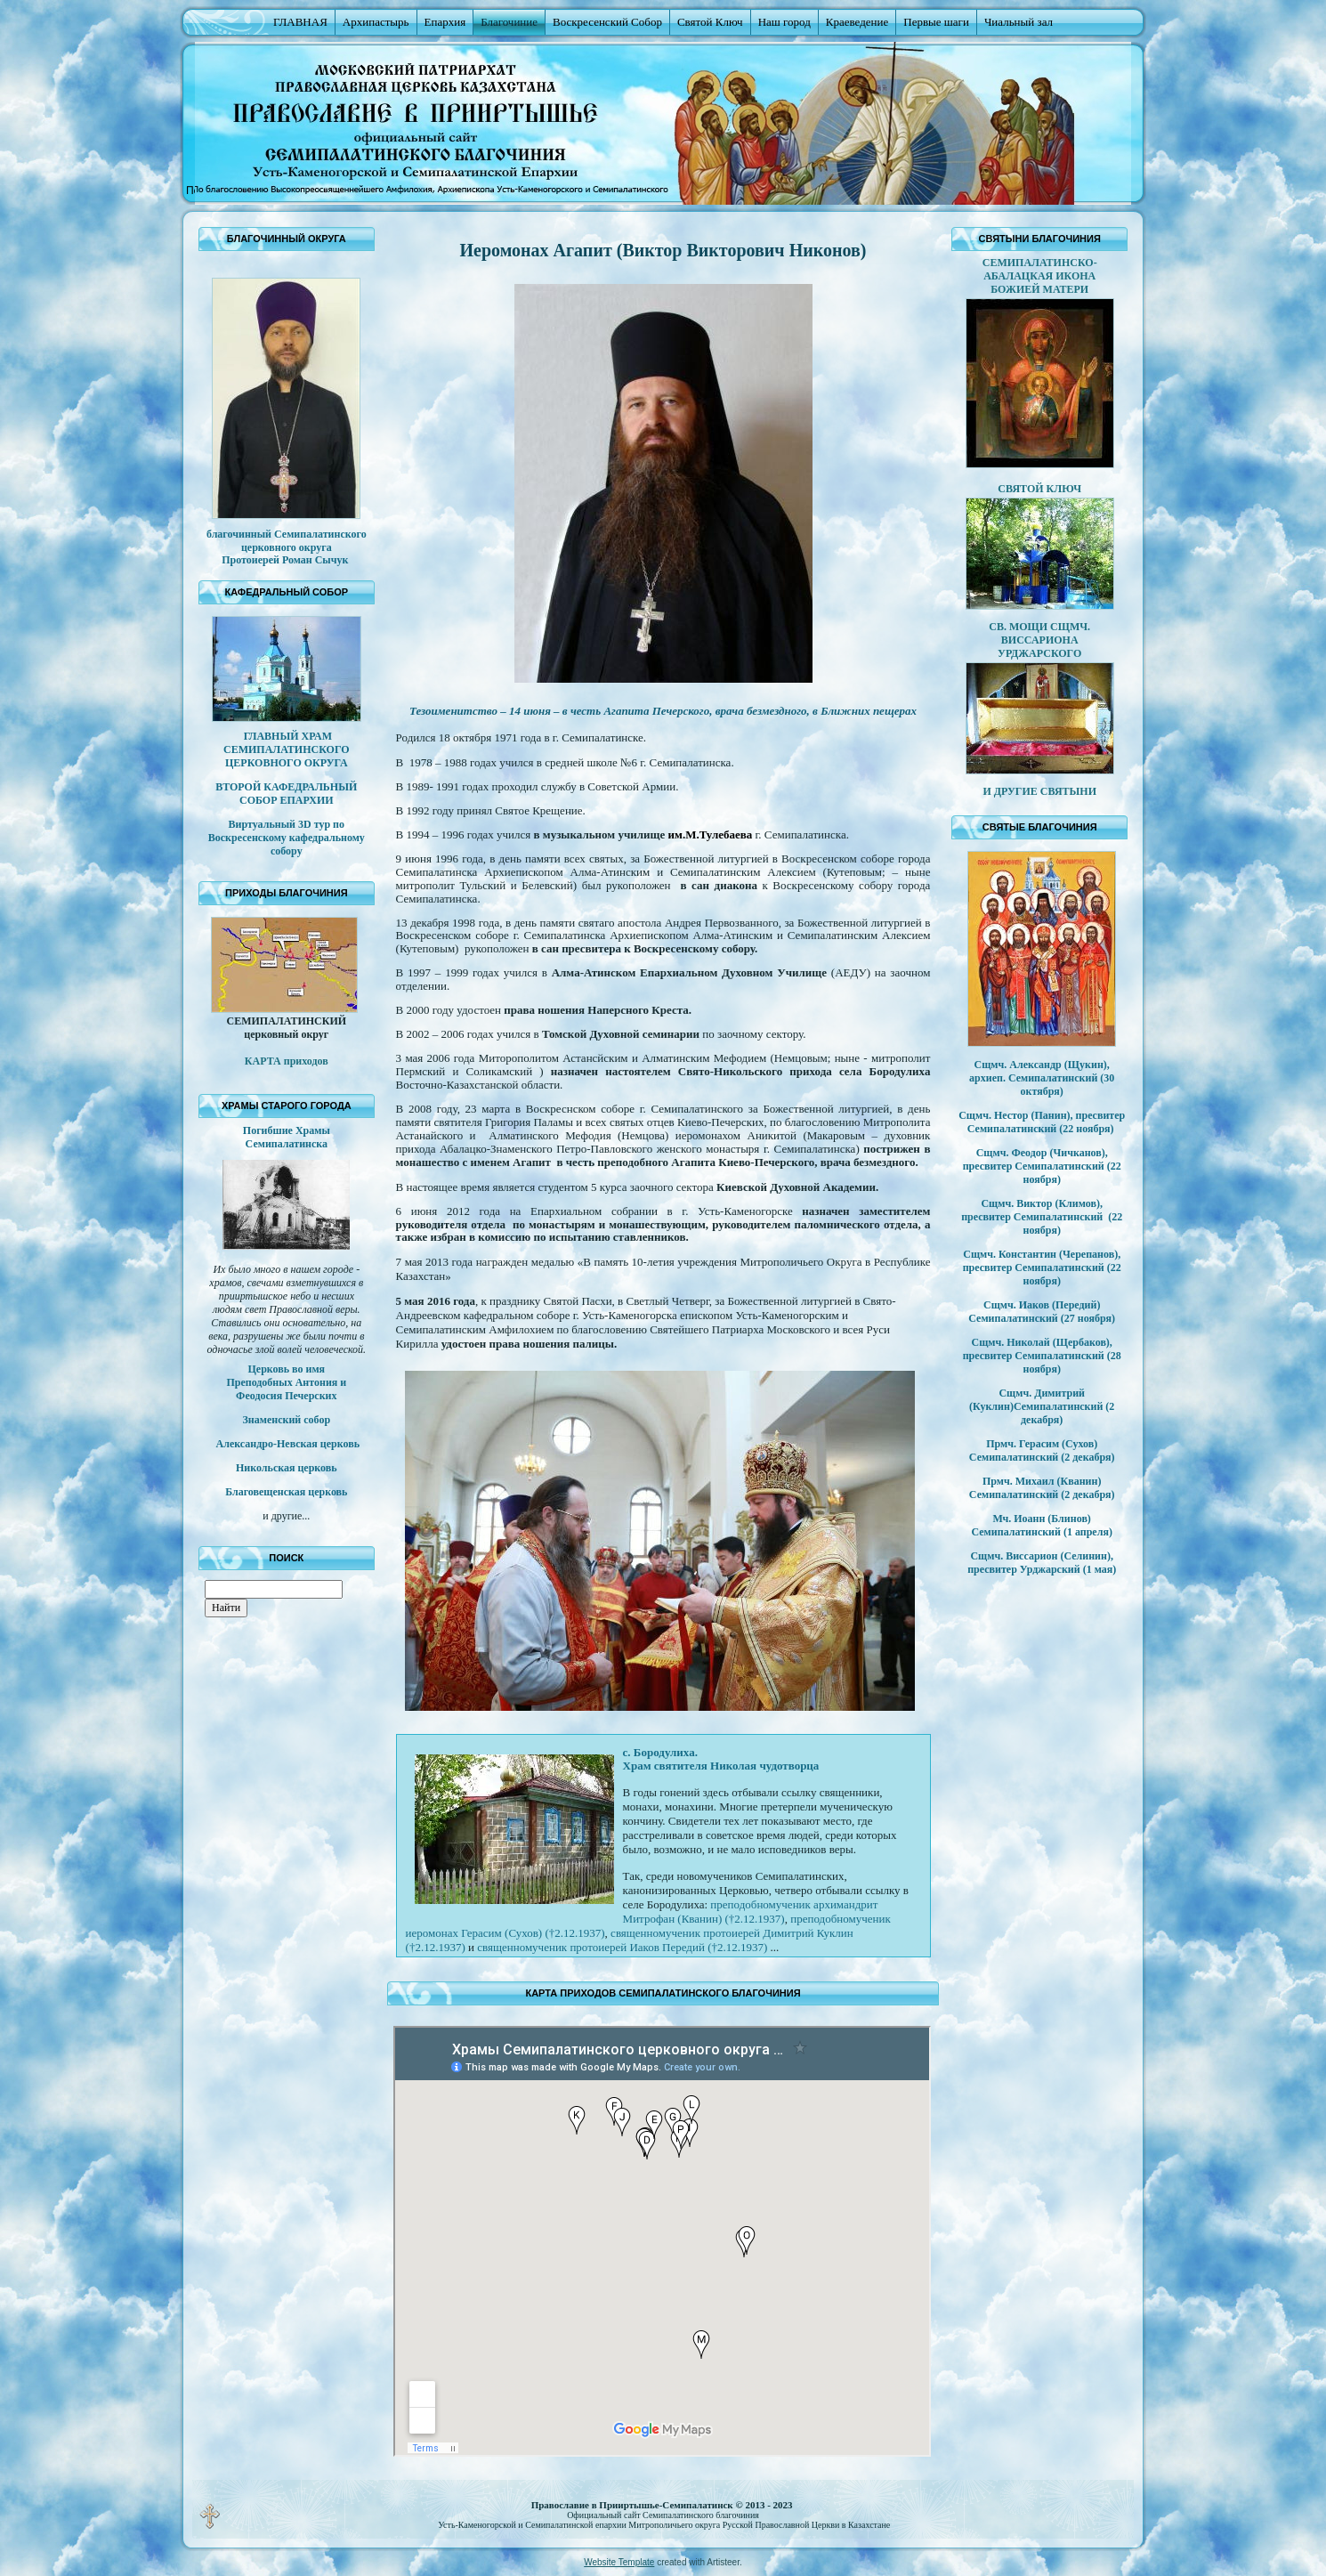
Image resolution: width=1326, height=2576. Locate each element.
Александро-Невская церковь (287, 1444)
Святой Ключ (710, 21)
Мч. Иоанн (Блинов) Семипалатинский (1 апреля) (1041, 1525)
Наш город (784, 21)
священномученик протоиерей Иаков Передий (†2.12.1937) (622, 1947)
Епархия (445, 21)
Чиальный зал (1018, 21)
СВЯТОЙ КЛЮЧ (1039, 488)
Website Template (619, 2562)
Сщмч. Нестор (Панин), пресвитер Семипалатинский (1041, 1122)
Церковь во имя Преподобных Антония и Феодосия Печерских (286, 1382)
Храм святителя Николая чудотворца (721, 1765)
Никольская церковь (286, 1468)
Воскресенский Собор (607, 21)
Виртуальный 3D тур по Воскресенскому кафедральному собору (286, 837)
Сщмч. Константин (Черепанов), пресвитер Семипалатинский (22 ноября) (1042, 1267)
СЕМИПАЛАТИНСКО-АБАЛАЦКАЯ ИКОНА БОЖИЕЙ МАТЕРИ (1039, 276)
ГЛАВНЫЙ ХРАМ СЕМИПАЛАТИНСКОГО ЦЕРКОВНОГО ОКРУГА (286, 749)
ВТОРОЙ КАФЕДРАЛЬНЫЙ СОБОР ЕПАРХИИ (286, 793)
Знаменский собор (287, 1420)
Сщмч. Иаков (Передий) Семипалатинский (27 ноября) (1041, 1311)
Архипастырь (376, 21)
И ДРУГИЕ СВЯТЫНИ (1039, 791)
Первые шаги (936, 21)
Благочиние (509, 21)
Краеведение (857, 21)
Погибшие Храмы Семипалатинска (286, 1137)
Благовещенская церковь (286, 1492)
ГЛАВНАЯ (300, 21)
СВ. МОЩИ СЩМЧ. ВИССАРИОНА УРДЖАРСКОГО (1039, 640)
